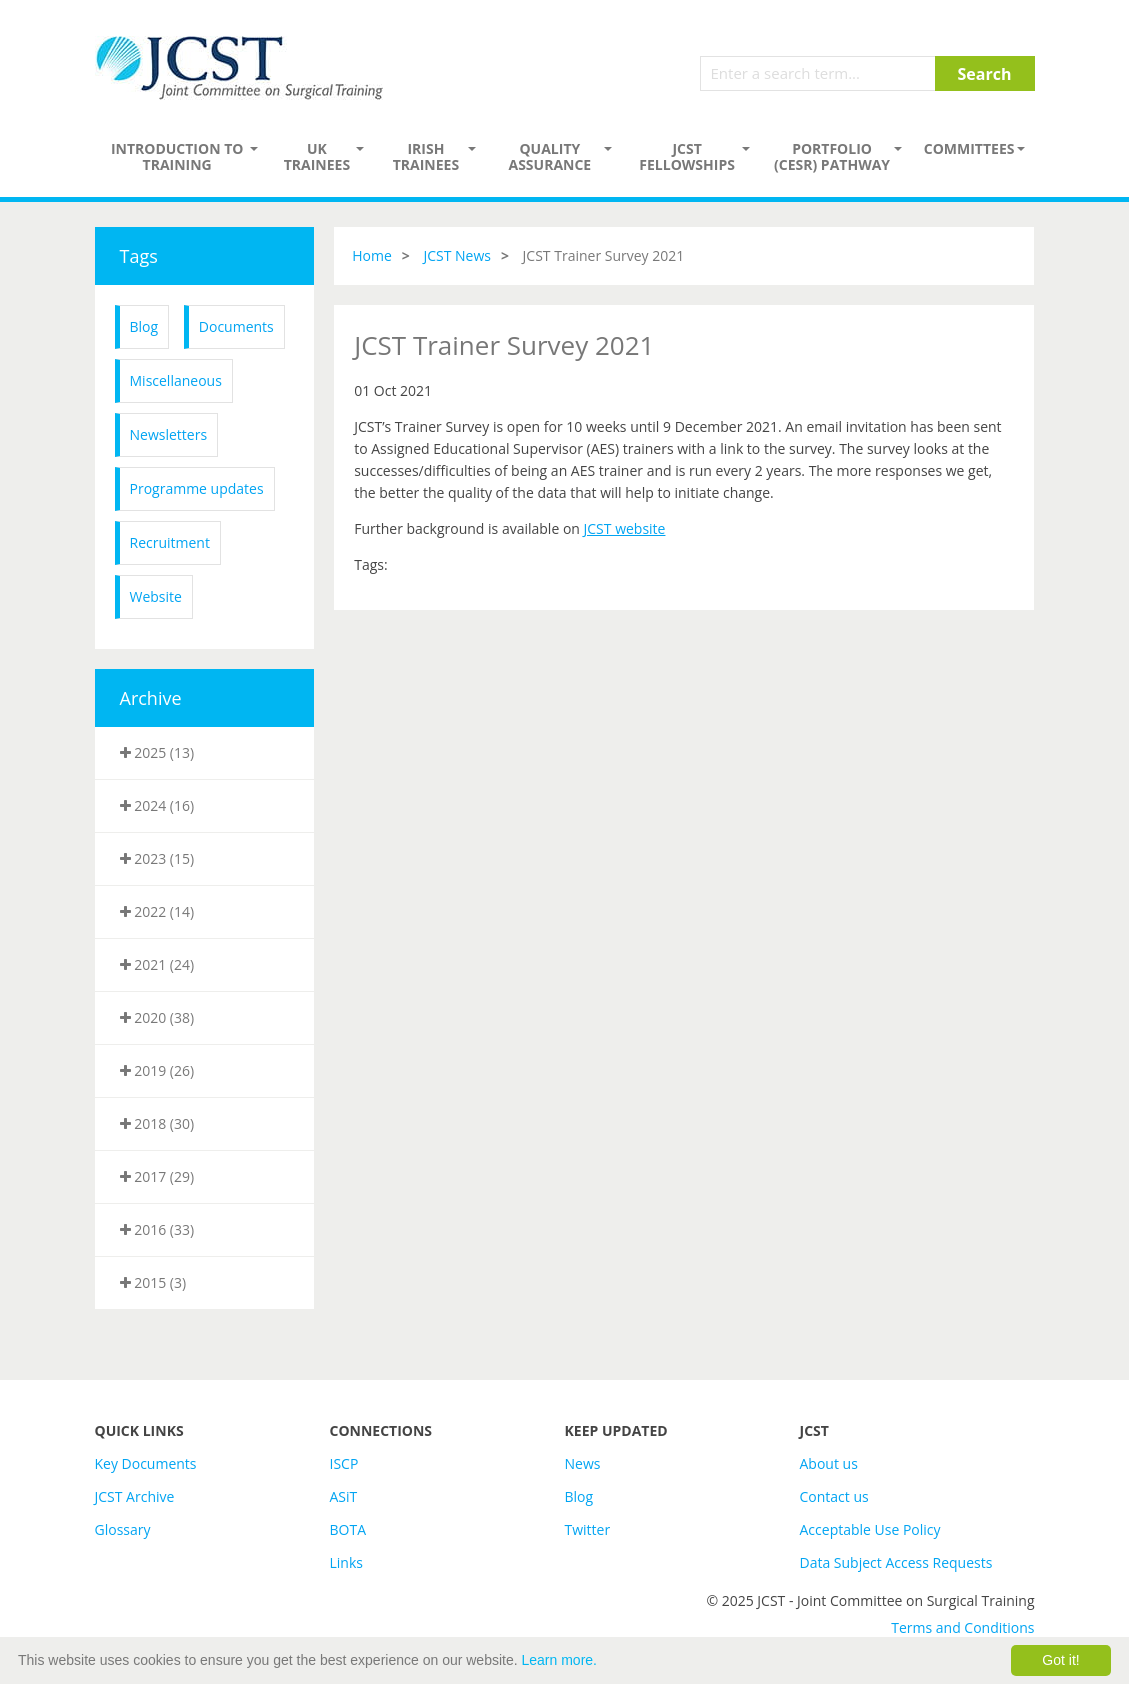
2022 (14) (157, 911)
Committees (969, 148)
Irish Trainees (426, 156)
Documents (236, 326)
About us (829, 1463)
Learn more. (559, 1660)
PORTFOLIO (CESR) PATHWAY (832, 156)
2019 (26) (157, 1070)
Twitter (588, 1529)
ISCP (344, 1463)
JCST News (457, 255)
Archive (151, 698)
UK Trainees (317, 156)
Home (372, 255)
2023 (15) (157, 858)
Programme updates (197, 488)
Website (156, 596)
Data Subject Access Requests (896, 1562)
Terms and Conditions (962, 1627)
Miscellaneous (176, 380)
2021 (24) (157, 964)
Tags (139, 256)
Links (346, 1562)
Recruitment (170, 542)
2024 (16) (157, 805)
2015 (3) (153, 1282)
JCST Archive (135, 1496)
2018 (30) (157, 1123)
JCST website (625, 528)
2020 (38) (157, 1017)
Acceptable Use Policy (870, 1529)
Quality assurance (549, 156)
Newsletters (169, 434)
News (583, 1463)
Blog (144, 326)
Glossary (123, 1529)
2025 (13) (157, 752)
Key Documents (146, 1463)
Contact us (834, 1496)
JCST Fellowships (687, 156)
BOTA (348, 1529)
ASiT (344, 1496)
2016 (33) (157, 1229)
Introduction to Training (177, 156)
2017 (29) (157, 1176)
